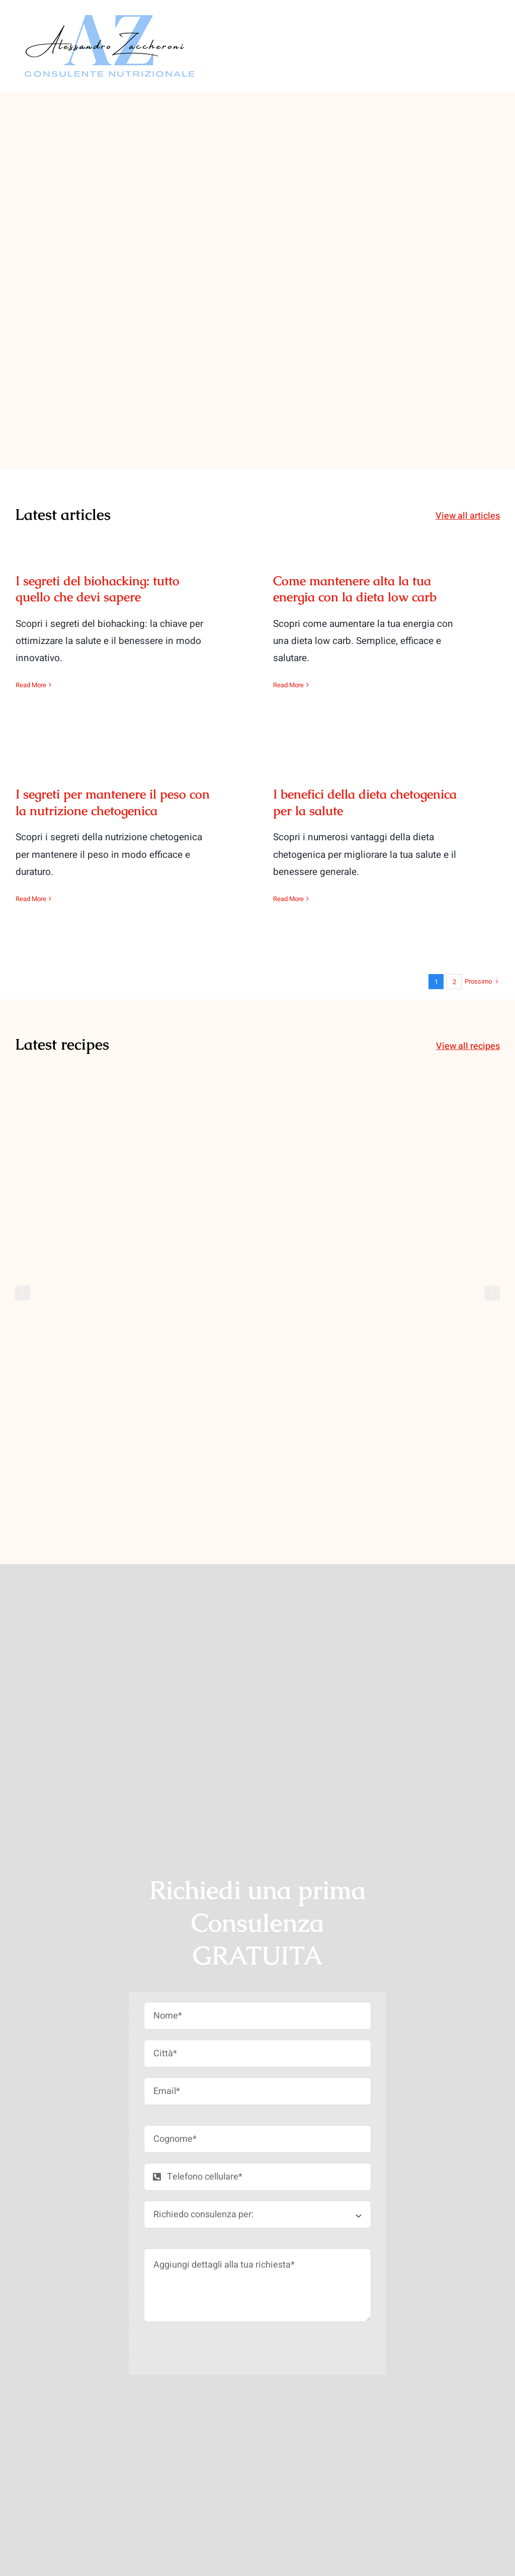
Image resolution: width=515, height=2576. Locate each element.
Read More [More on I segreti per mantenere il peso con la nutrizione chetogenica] (31, 899)
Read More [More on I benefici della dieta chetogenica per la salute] (288, 899)
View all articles (468, 516)
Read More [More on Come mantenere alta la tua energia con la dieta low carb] (288, 685)
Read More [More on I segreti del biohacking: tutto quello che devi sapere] (31, 685)
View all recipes (468, 1046)
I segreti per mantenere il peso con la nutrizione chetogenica (113, 802)
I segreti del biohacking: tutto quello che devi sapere (98, 589)
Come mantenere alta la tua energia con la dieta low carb (355, 589)
